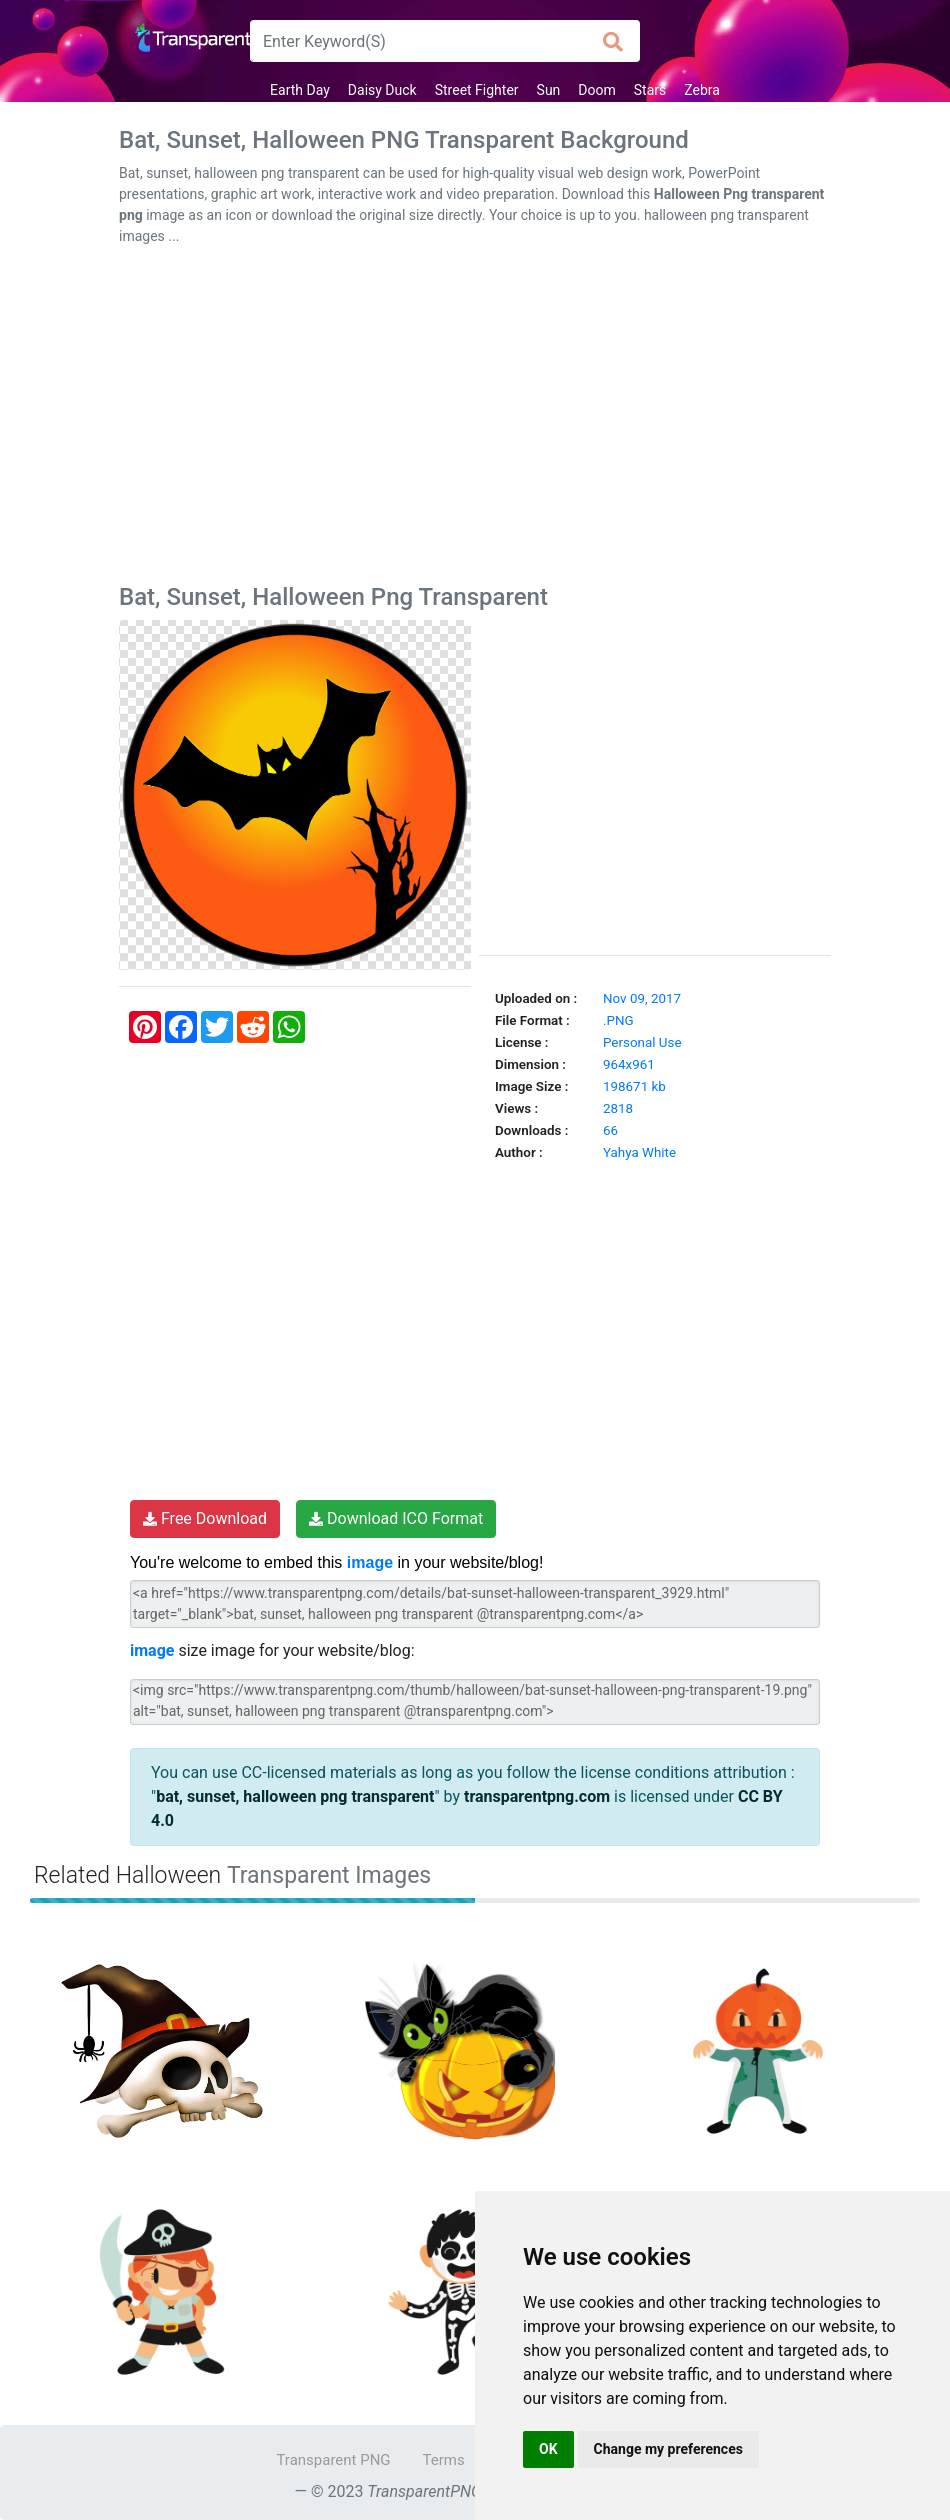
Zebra (702, 90)
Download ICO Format (396, 1518)
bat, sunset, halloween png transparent (295, 1796)
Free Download (205, 1518)
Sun (549, 90)
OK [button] (548, 2449)
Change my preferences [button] (668, 2449)
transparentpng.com (537, 1796)
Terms (444, 2460)
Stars (650, 90)
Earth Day (300, 90)
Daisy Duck (382, 90)
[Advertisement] (475, 419)
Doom (596, 90)
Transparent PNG (333, 2460)
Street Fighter (477, 90)
